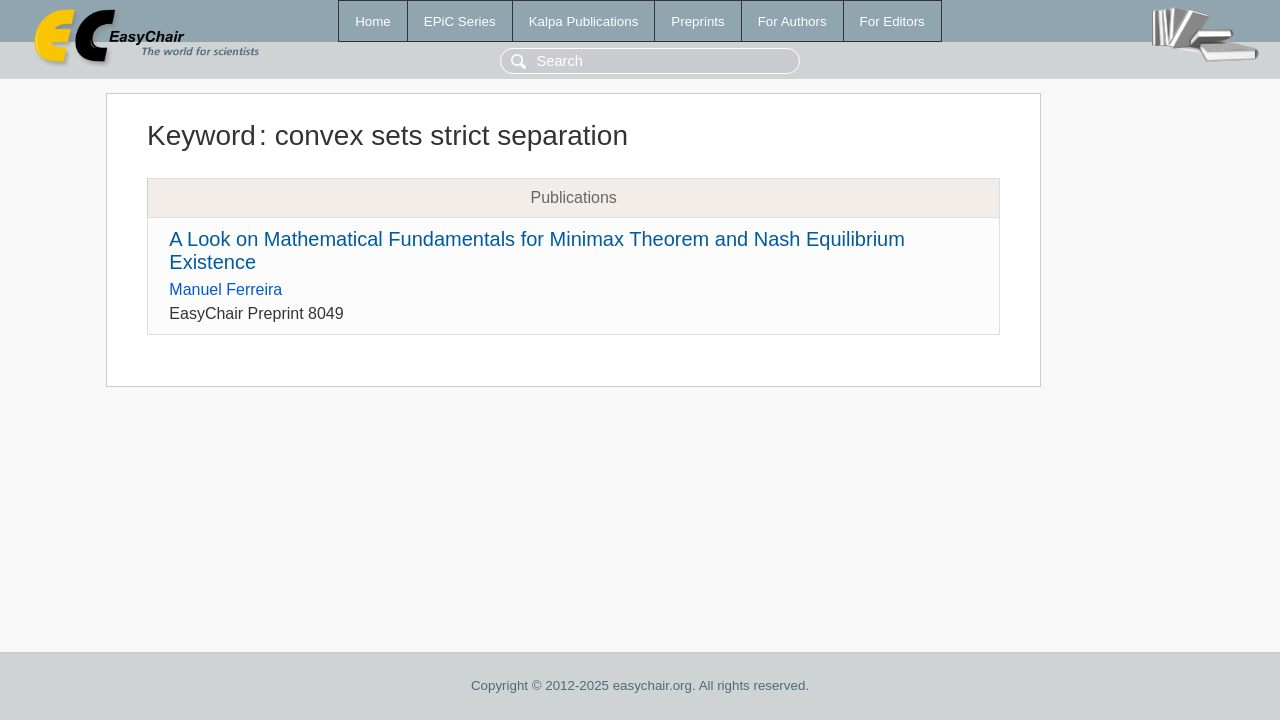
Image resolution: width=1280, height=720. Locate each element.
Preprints (697, 21)
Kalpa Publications (584, 21)
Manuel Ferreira (225, 289)
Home (373, 21)
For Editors (892, 21)
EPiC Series (460, 21)
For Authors (792, 21)
